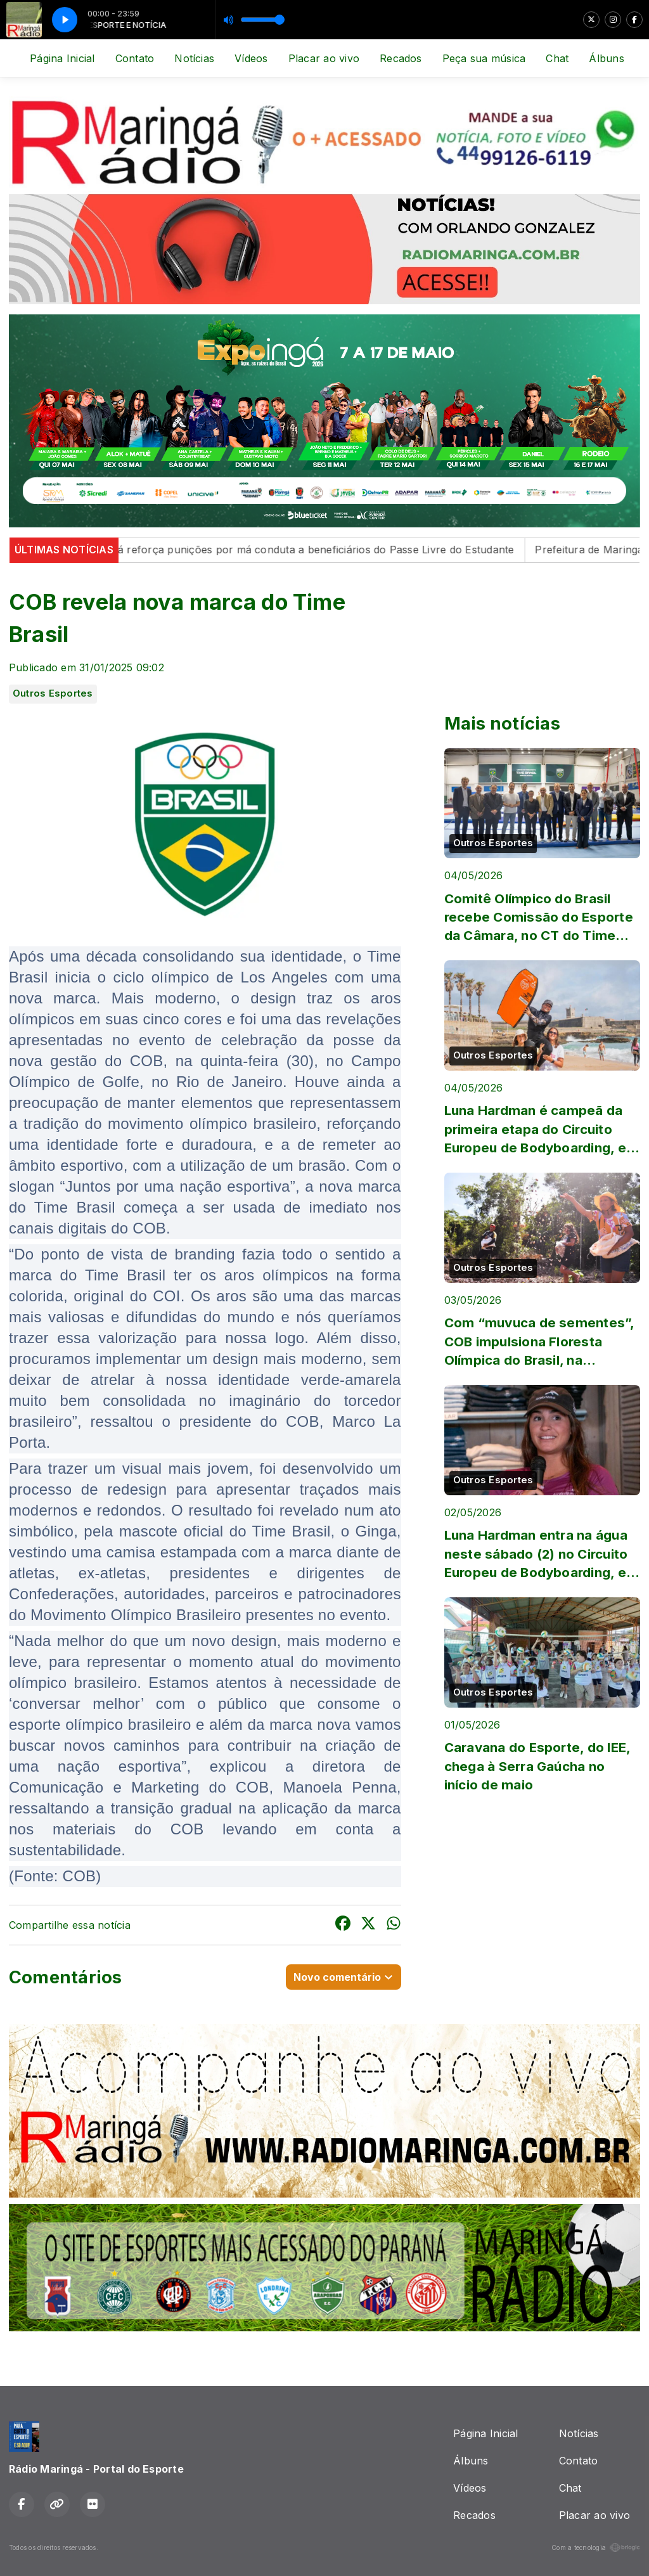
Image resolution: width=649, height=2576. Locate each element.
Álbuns (606, 58)
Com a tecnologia (595, 2547)
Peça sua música (484, 58)
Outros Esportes (53, 693)
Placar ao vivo (323, 58)
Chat (557, 58)
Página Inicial (62, 58)
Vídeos (251, 58)
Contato (135, 58)
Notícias (194, 58)
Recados (401, 58)
